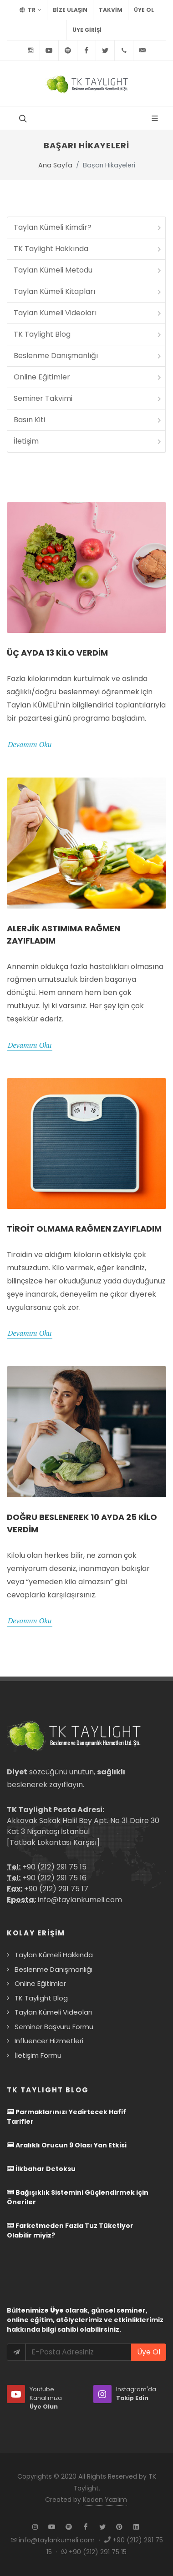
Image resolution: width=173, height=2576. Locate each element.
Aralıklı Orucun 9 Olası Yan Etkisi (67, 2145)
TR (30, 10)
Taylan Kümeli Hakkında (54, 1955)
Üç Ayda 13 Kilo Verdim (57, 652)
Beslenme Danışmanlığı (88, 355)
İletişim (88, 441)
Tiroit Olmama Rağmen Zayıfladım (84, 1228)
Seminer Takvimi (88, 398)
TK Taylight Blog (88, 334)
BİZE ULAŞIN (70, 10)
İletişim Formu (38, 2055)
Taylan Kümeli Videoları (88, 313)
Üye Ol (144, 10)
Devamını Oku (29, 744)
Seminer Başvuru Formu (54, 2026)
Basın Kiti (88, 419)
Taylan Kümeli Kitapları (88, 291)
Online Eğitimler (88, 377)
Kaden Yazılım (105, 2499)
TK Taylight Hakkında (88, 248)
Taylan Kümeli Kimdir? (88, 227)
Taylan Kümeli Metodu (88, 270)
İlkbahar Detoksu (41, 2168)
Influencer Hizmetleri (49, 2041)
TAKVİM (110, 10)
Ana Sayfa (55, 165)
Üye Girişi (87, 30)
